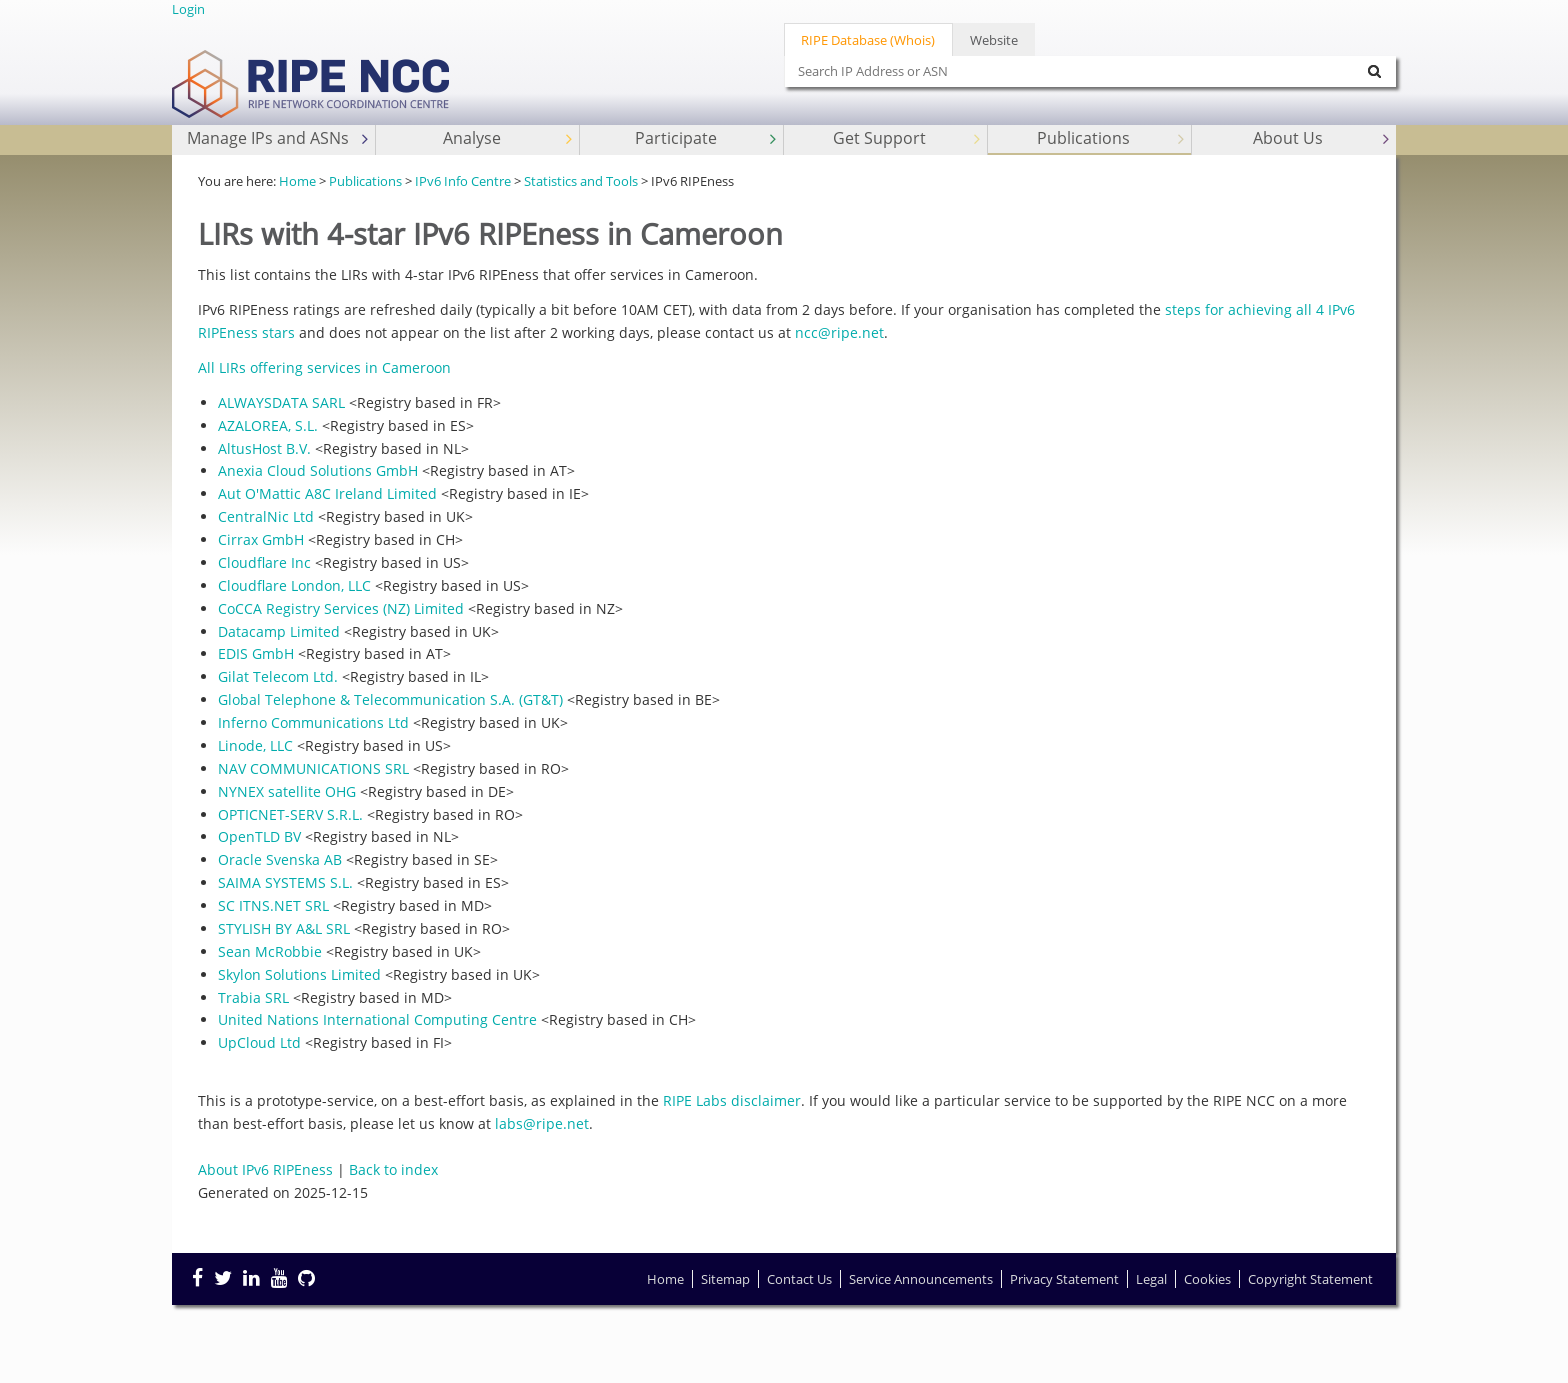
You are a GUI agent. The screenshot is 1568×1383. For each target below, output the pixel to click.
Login (188, 9)
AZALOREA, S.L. (268, 425)
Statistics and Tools (581, 181)
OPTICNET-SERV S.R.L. (290, 814)
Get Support (908, 138)
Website (994, 40)
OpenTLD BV (259, 836)
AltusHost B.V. (264, 448)
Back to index (393, 1169)
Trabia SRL (253, 997)
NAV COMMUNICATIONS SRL (313, 768)
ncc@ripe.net (839, 332)
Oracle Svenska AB (280, 859)
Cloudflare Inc (264, 562)
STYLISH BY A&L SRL (284, 928)
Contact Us (799, 1279)
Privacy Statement (1064, 1279)
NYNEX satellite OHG (287, 791)
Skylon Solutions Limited (299, 974)
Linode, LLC (255, 745)
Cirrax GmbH (261, 539)
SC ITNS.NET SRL (273, 905)
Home (297, 181)
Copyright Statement (1310, 1279)
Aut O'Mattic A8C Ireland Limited (327, 493)
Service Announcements (921, 1279)
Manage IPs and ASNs (279, 138)
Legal (1151, 1279)
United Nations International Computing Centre (377, 1019)
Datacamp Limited (279, 631)
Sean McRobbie (270, 951)
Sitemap (725, 1279)
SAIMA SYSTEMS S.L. (285, 882)
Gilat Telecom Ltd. (278, 676)
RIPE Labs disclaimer (732, 1100)
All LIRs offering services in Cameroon (324, 367)
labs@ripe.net (542, 1123)
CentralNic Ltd (266, 516)
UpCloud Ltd (259, 1042)
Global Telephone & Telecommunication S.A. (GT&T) (390, 699)
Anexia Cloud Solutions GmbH (318, 470)
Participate (707, 138)
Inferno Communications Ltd (313, 722)
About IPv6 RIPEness (265, 1169)
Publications (1112, 138)
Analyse (509, 138)
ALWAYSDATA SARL (281, 402)
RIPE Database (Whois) (868, 40)
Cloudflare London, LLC (294, 585)
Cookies (1207, 1279)
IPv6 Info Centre (463, 181)
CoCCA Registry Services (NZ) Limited (341, 608)
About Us (1323, 138)
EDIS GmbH (256, 653)
